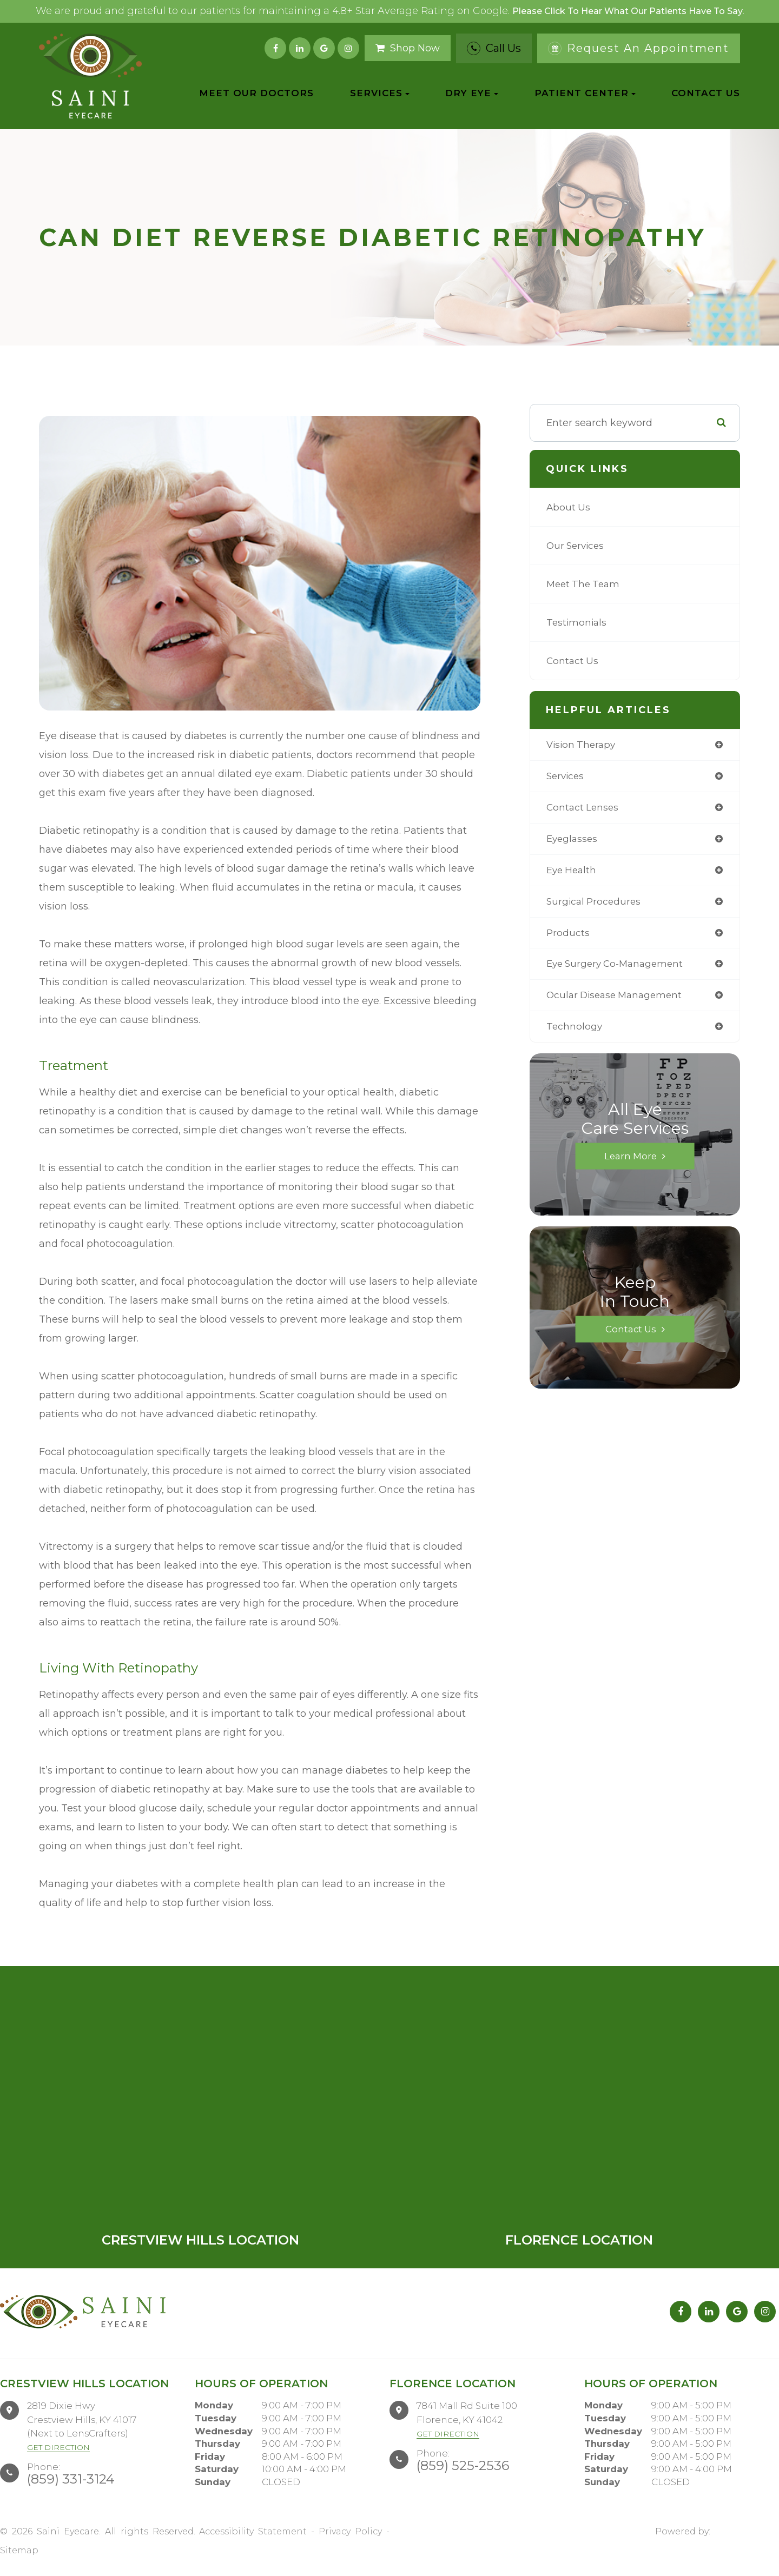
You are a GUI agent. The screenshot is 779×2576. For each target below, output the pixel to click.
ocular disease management (617, 1000)
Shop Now (407, 48)
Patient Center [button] (585, 93)
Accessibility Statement (253, 2531)
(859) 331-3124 (71, 2479)
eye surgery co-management (618, 968)
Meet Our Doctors (256, 93)
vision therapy (582, 745)
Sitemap (19, 2550)
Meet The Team (585, 584)
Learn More (630, 1161)
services (566, 777)
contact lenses (583, 809)
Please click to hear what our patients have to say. (628, 11)
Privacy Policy (350, 2531)
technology (574, 1032)
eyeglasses (573, 841)
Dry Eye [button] (471, 93)
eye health (572, 873)
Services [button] (380, 93)
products (568, 936)
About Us (568, 507)
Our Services (577, 546)
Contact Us (705, 93)
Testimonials (577, 622)
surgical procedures (595, 905)
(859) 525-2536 (463, 2465)
